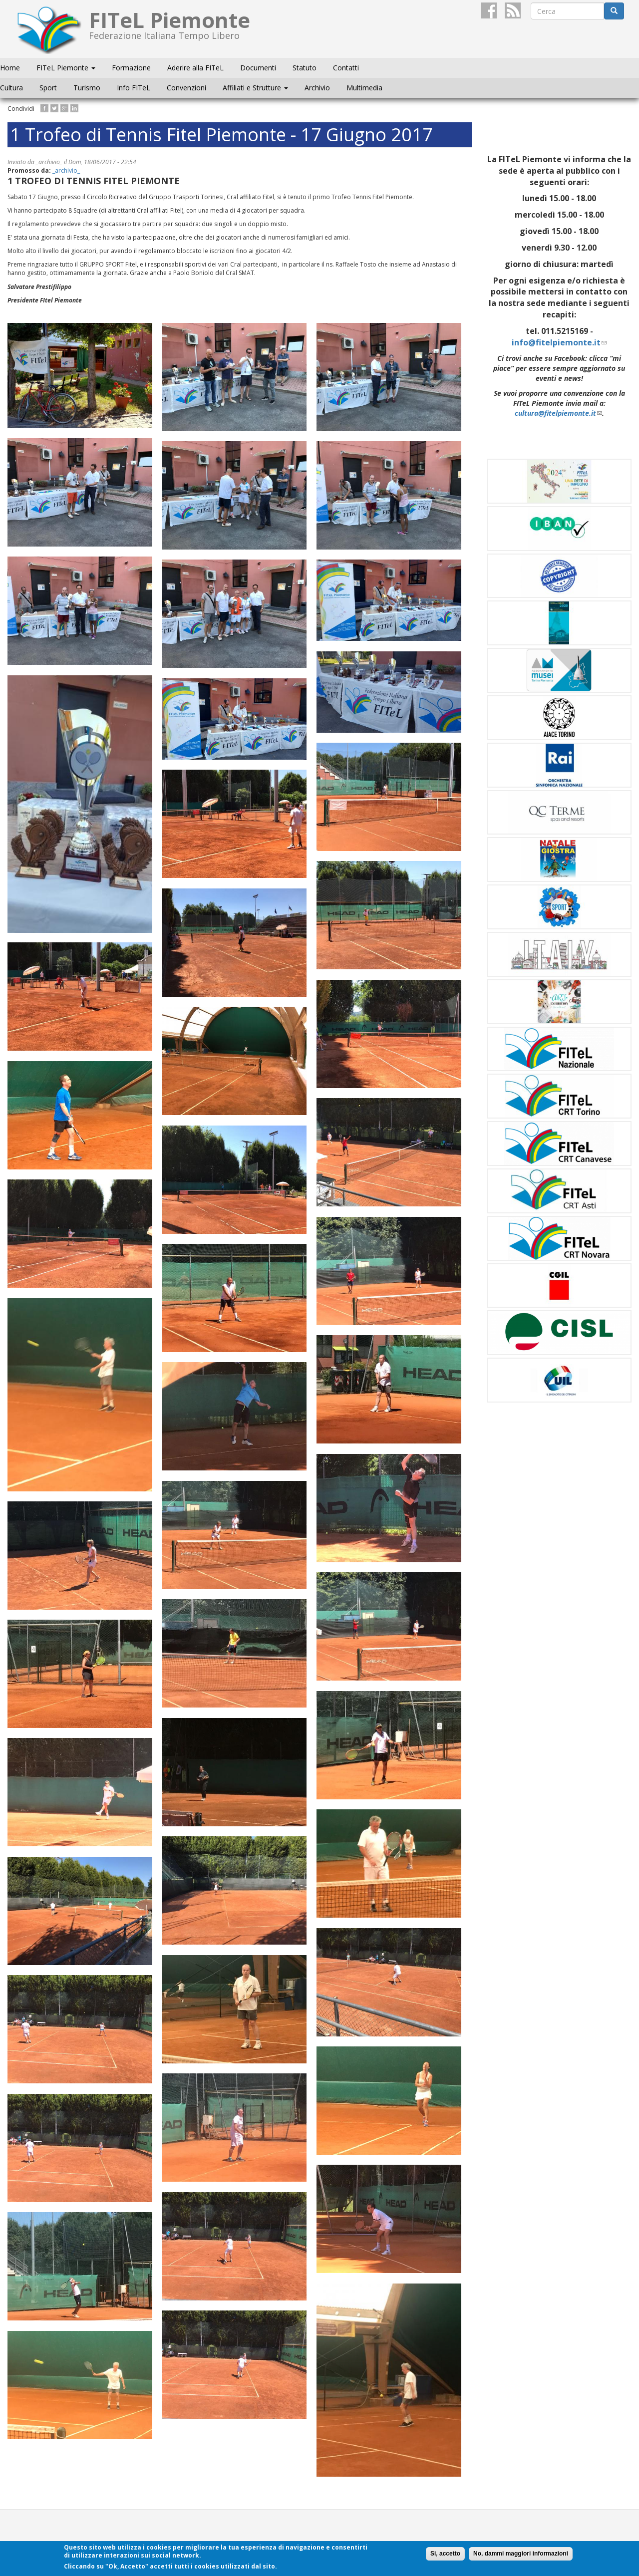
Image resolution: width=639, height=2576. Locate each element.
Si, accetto (445, 2553)
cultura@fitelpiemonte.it (558, 413)
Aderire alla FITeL (195, 67)
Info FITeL (133, 87)
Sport (48, 87)
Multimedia (364, 87)
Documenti (258, 67)
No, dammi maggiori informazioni (520, 2553)
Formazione (131, 67)
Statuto (305, 67)
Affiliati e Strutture (255, 87)
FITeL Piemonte (65, 67)
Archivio (317, 87)
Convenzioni (186, 87)
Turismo (86, 87)
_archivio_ (66, 170)
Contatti (346, 67)
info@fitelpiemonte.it (559, 342)
